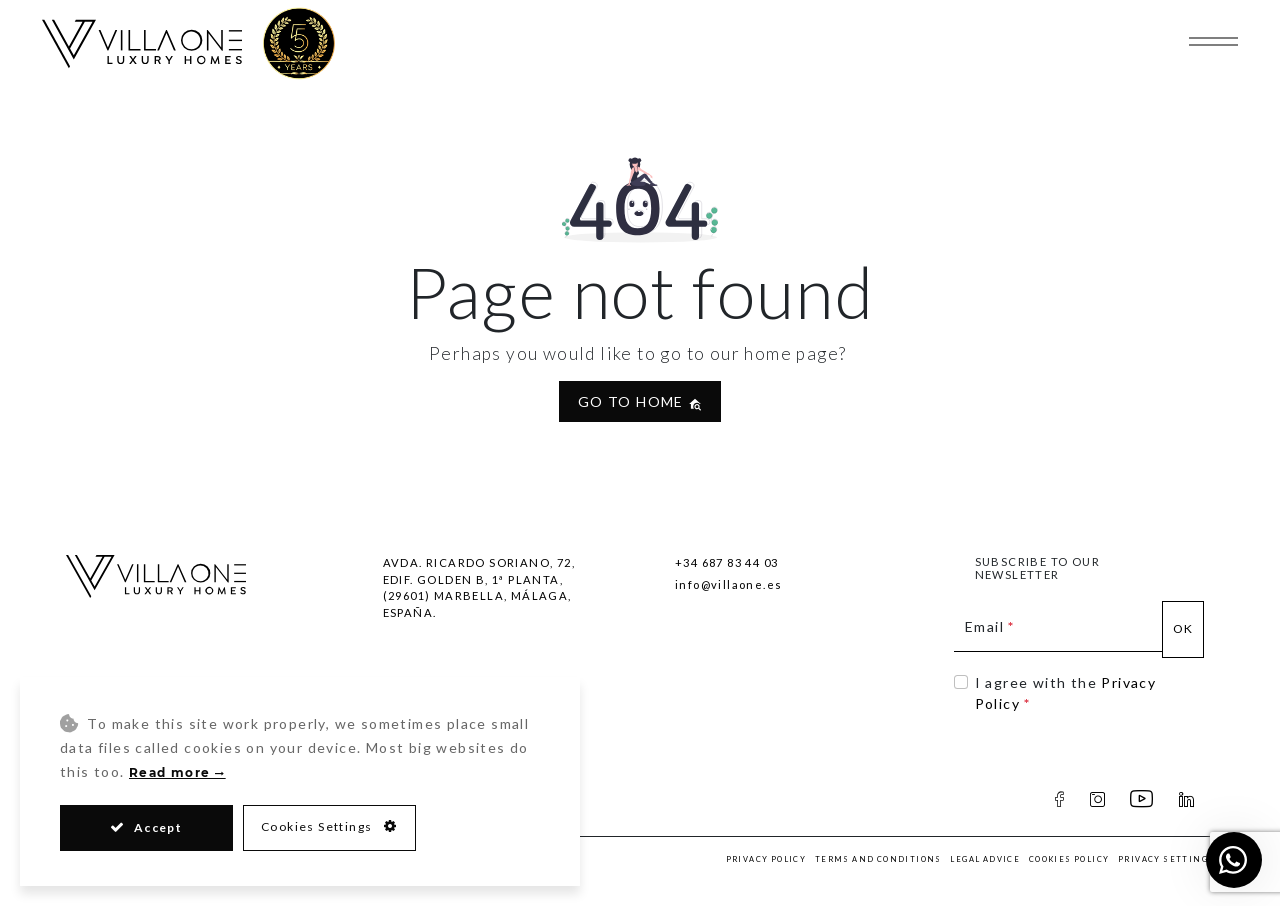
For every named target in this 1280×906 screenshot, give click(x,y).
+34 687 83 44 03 (726, 562)
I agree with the (1066, 693)
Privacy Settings (1166, 859)
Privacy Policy (766, 859)
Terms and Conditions (878, 859)
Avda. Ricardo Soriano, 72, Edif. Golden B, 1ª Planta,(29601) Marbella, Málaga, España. (479, 587)
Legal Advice (985, 859)
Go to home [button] (640, 401)
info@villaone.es (728, 584)
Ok (1183, 628)
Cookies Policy (1069, 859)
